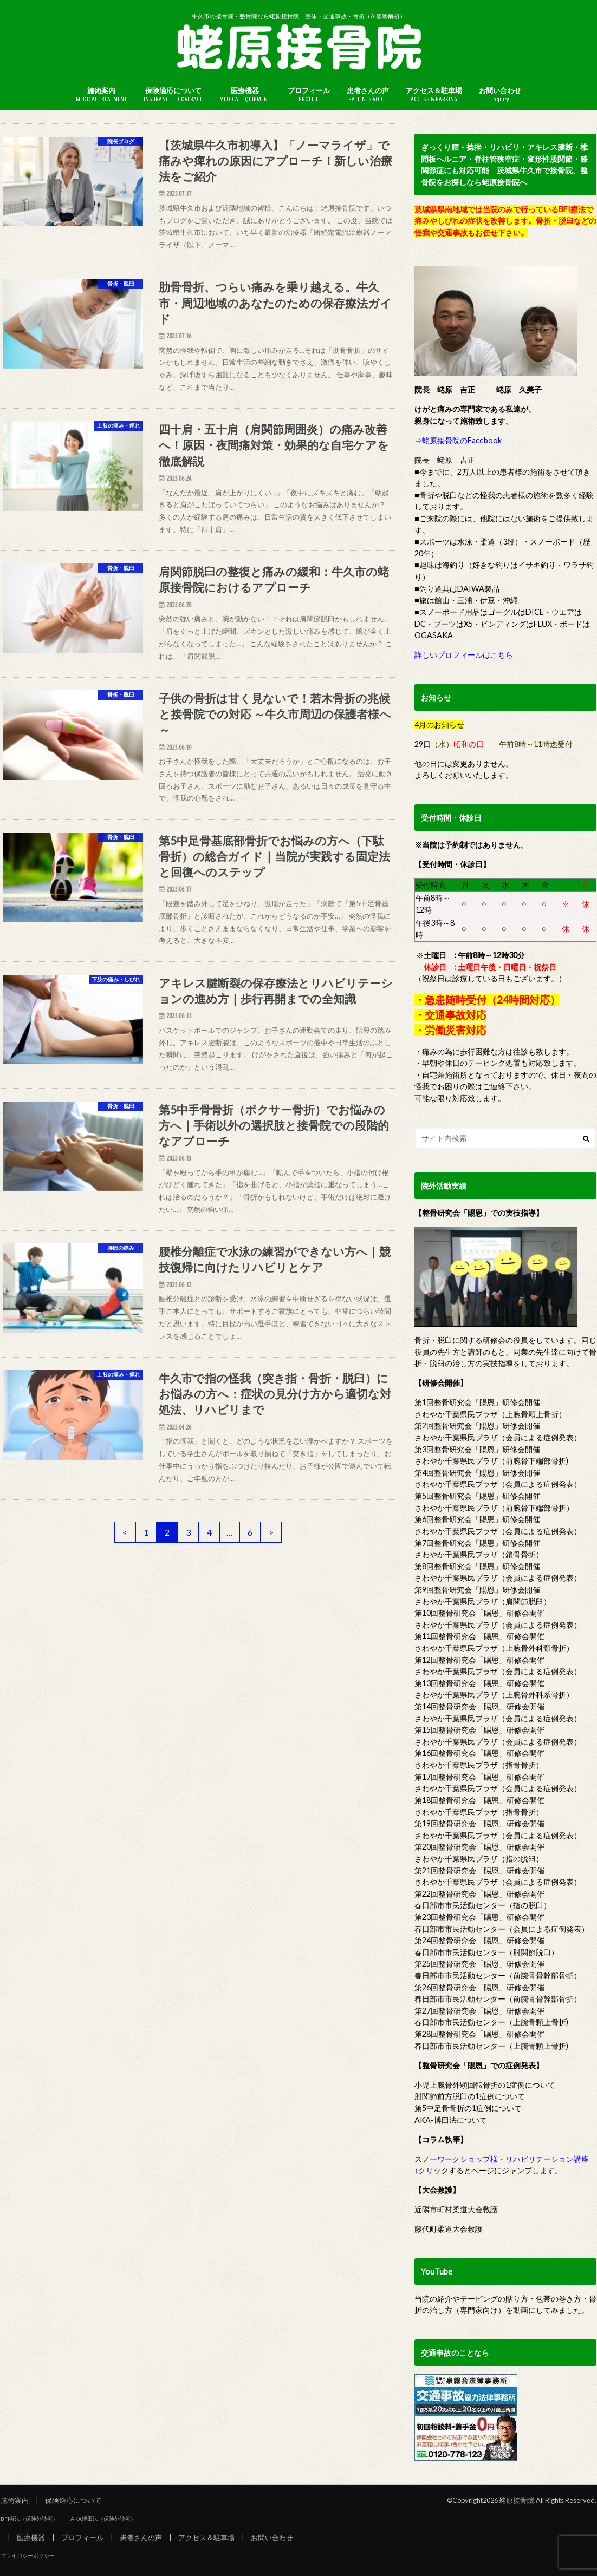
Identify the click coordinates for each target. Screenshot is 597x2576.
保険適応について (173, 94)
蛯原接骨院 (516, 2500)
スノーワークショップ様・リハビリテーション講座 (501, 2159)
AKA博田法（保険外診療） (103, 2518)
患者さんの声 (368, 94)
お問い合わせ (500, 94)
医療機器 (244, 94)
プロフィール (309, 94)
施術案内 (101, 94)
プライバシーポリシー (28, 2555)
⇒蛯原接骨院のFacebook (458, 440)
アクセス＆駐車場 (434, 94)
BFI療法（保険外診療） (29, 2518)
